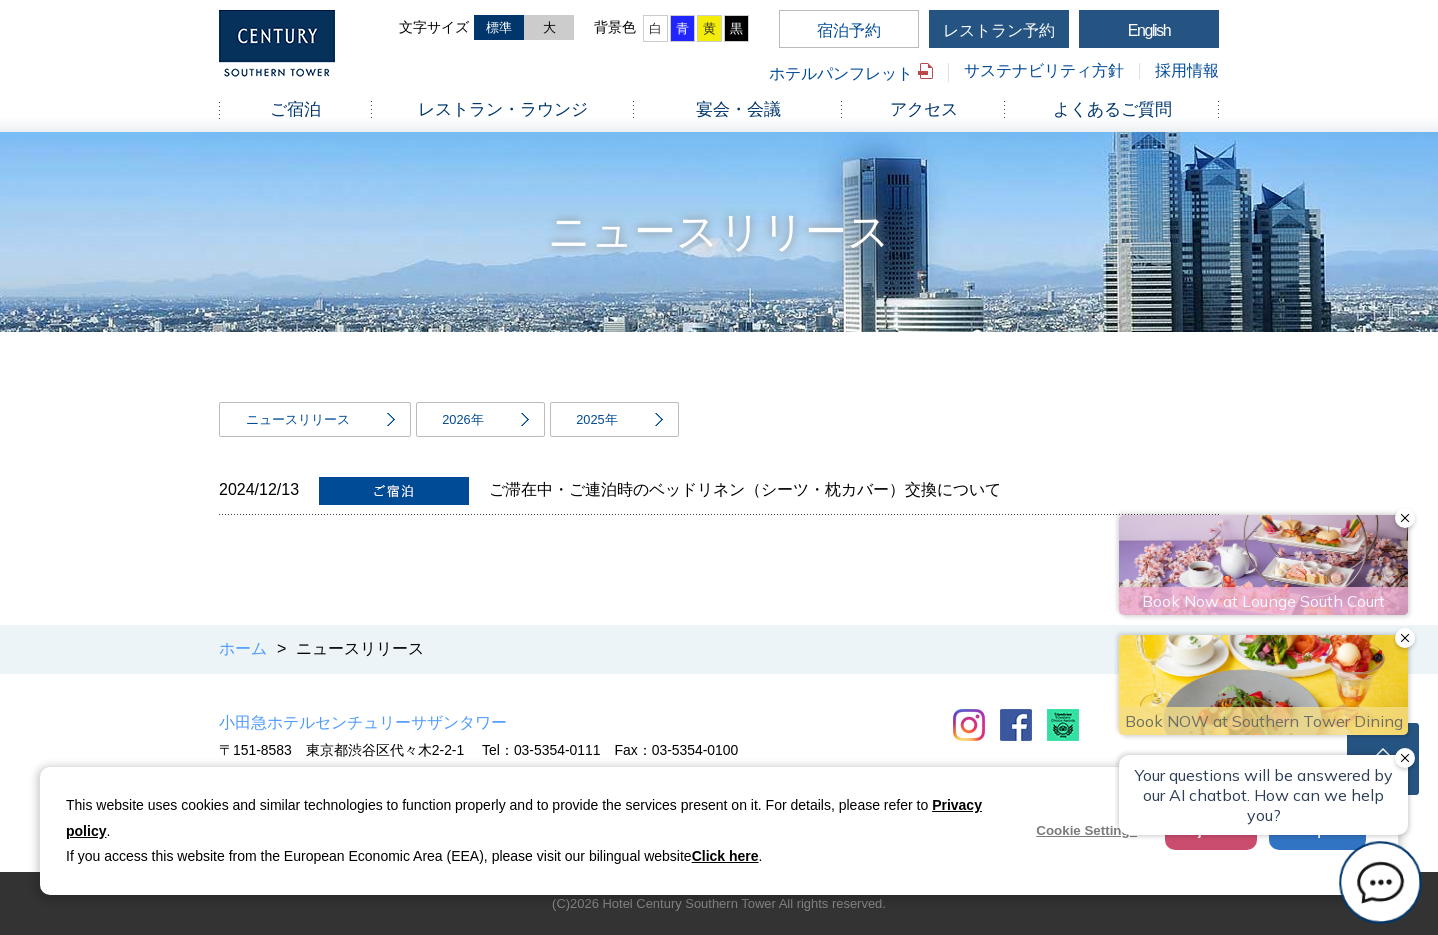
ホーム (243, 648)
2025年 (596, 419)
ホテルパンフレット (841, 73)
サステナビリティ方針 (1044, 70)
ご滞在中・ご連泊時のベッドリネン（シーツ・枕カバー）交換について (745, 489)
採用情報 (1187, 70)
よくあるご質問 (1112, 109)
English (1149, 30)
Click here (725, 856)
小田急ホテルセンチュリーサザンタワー (363, 722)
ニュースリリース (298, 419)
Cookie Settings (1086, 830)
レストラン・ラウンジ (503, 109)
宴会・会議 (738, 109)
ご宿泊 (295, 109)
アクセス (924, 109)
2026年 (462, 419)
